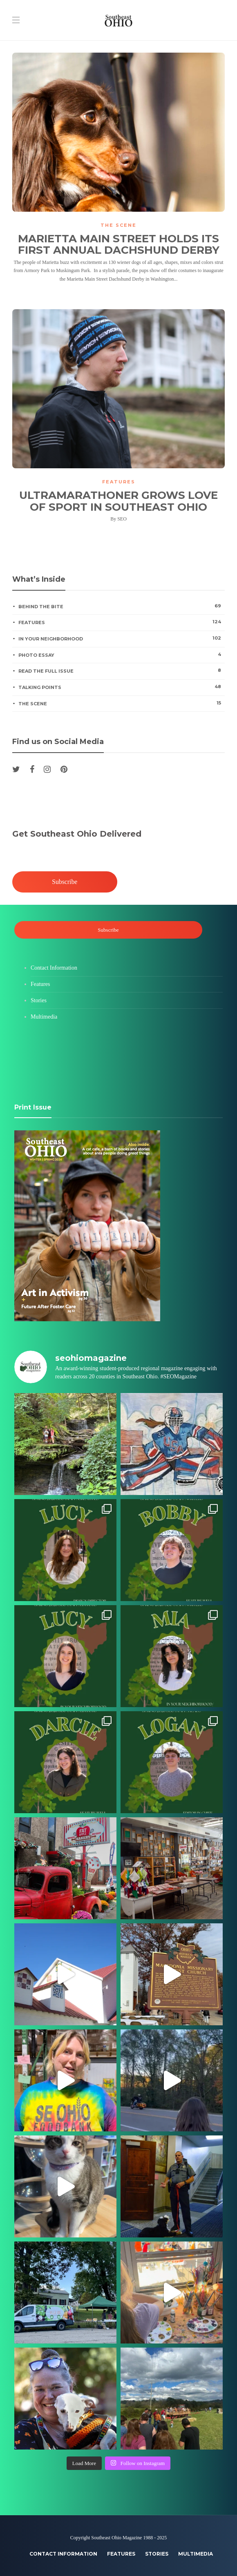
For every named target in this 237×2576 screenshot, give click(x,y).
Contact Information (54, 968)
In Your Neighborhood (121, 638)
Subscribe (64, 881)
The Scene (118, 225)
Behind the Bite (121, 606)
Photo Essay (121, 654)
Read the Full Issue (121, 670)
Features (118, 482)
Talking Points (121, 687)
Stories (39, 1000)
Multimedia (44, 1017)
